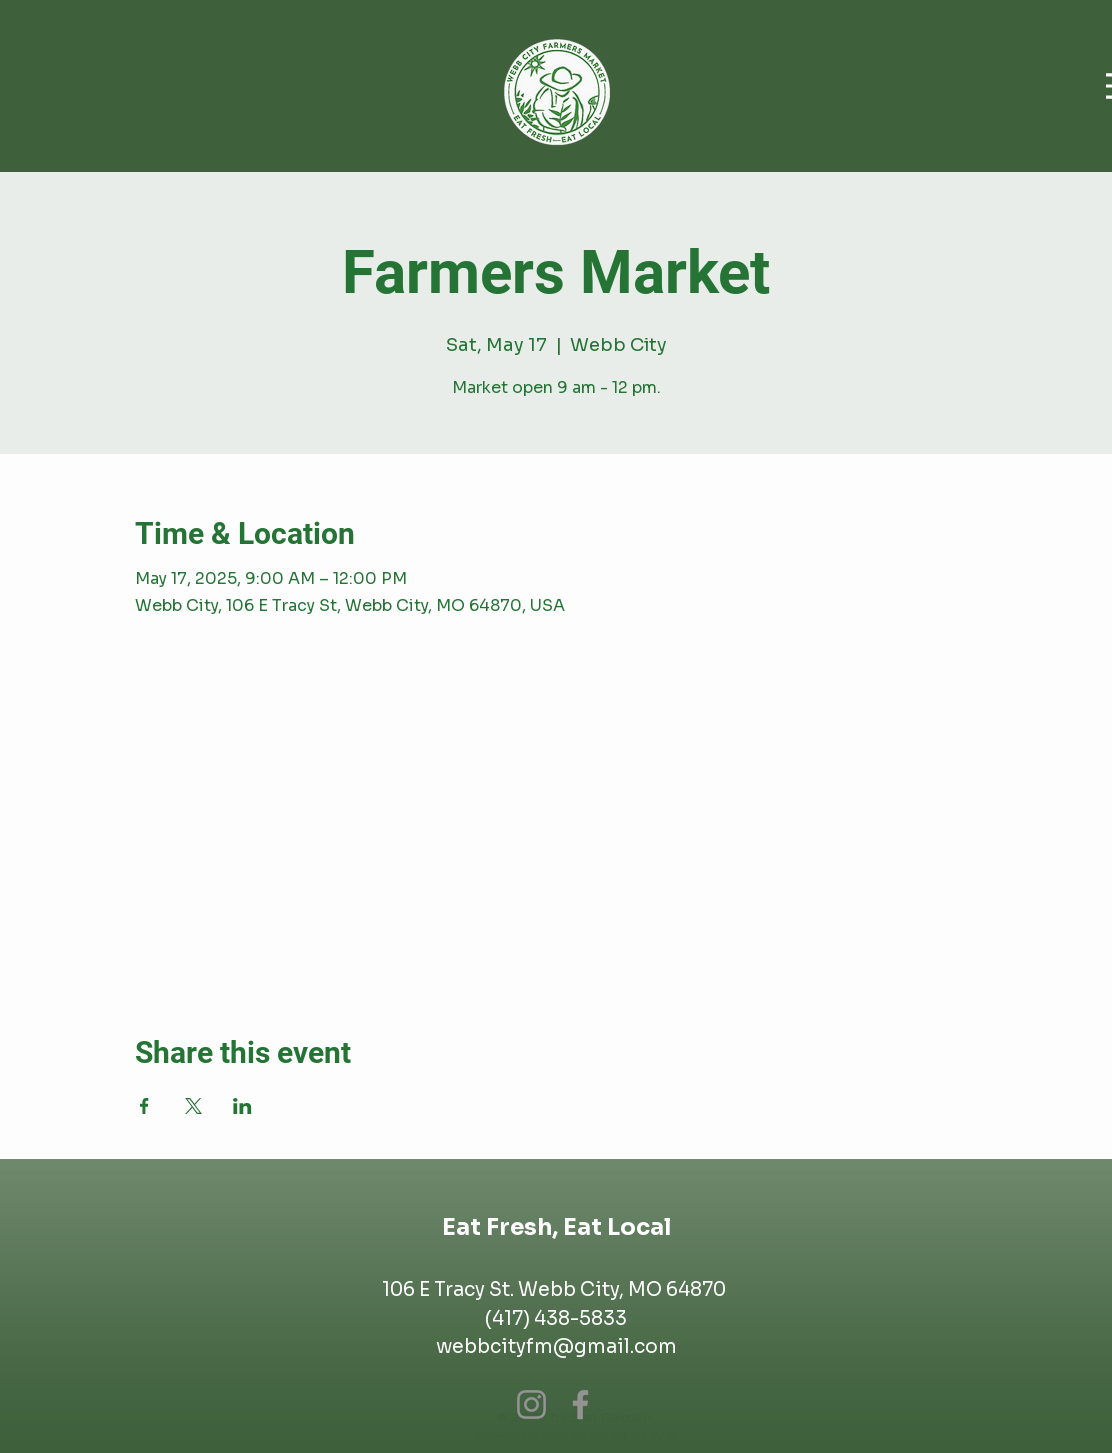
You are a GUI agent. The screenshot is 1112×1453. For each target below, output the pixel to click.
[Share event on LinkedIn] (242, 1106)
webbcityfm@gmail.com (556, 1347)
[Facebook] (580, 1404)
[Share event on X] (193, 1106)
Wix (663, 1435)
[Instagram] (531, 1404)
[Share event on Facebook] (144, 1106)
